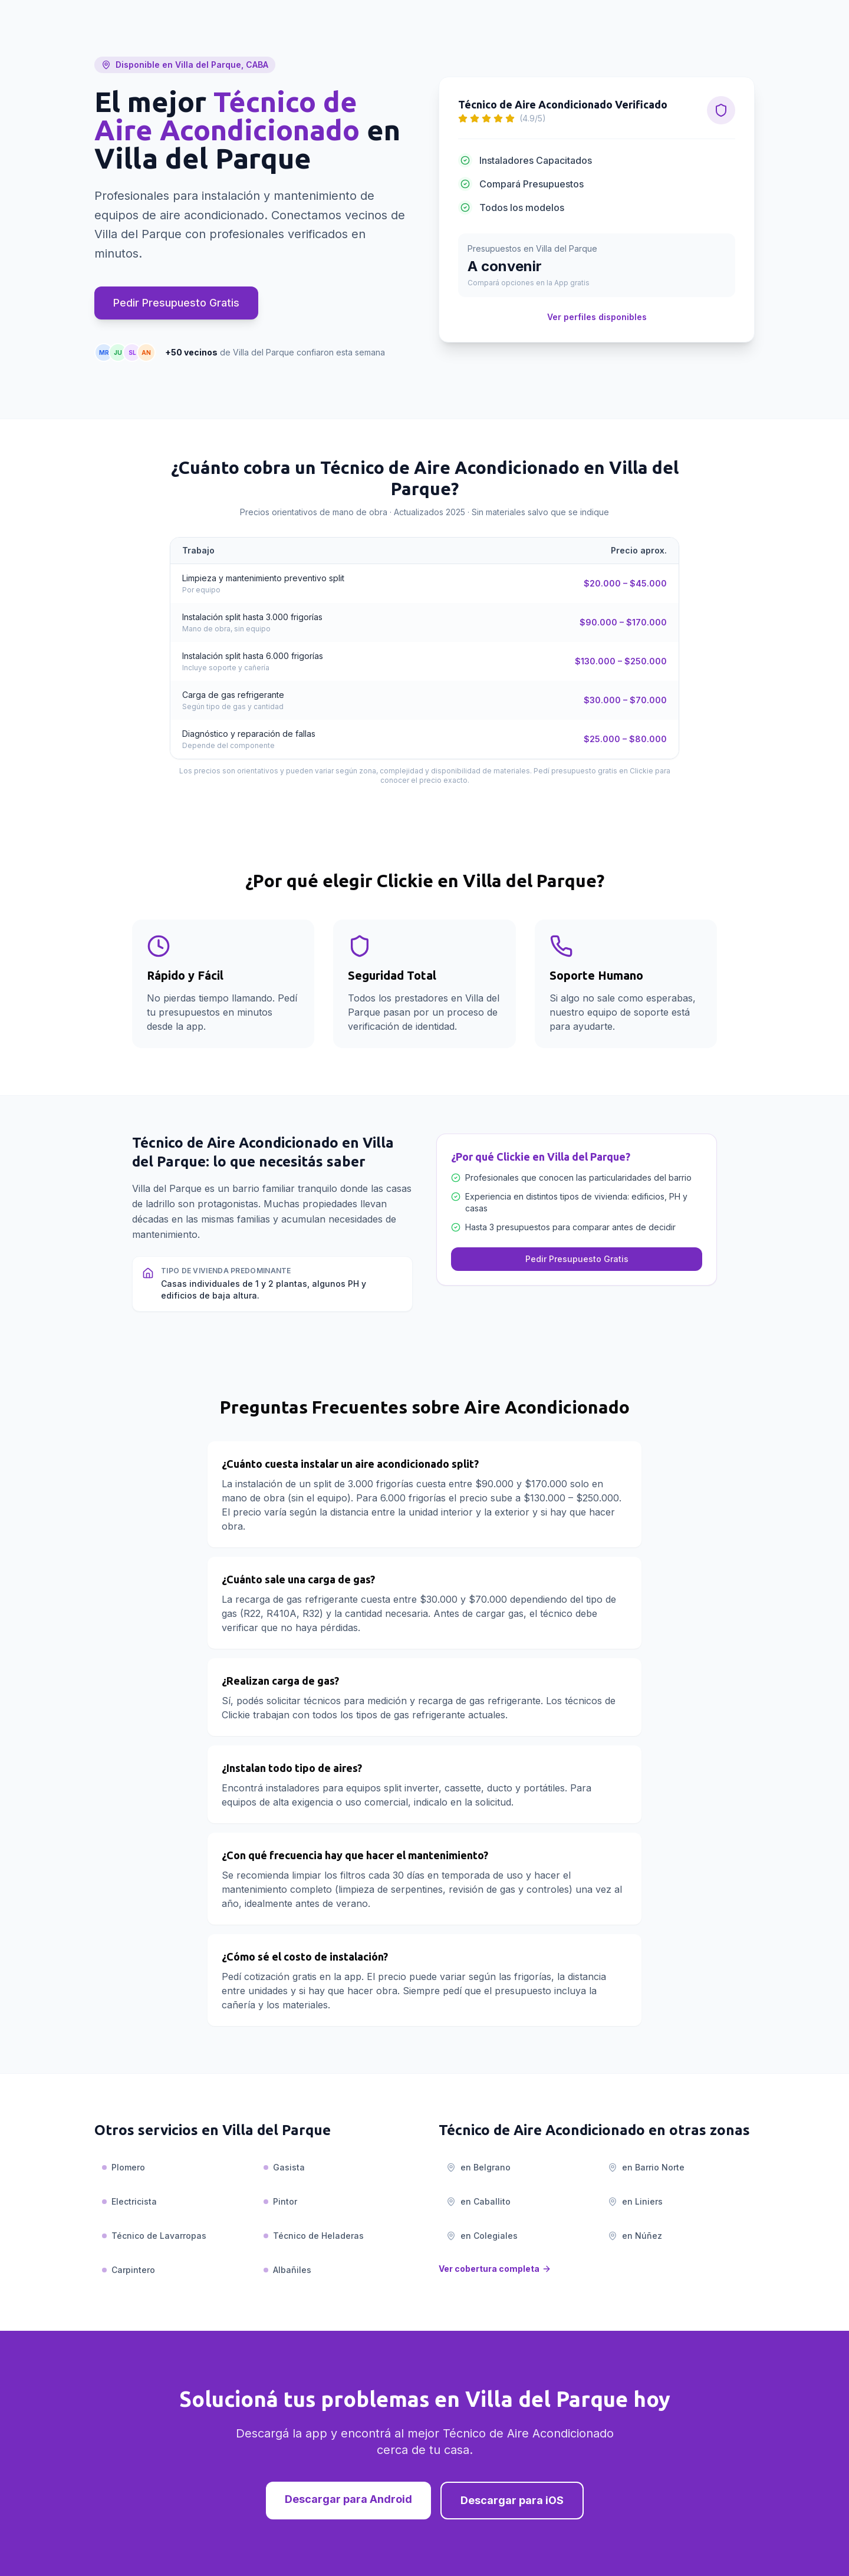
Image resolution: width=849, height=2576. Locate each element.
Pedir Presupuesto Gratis (176, 303)
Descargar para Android (348, 2499)
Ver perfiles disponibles (597, 317)
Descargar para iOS (512, 2500)
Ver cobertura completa (495, 2269)
